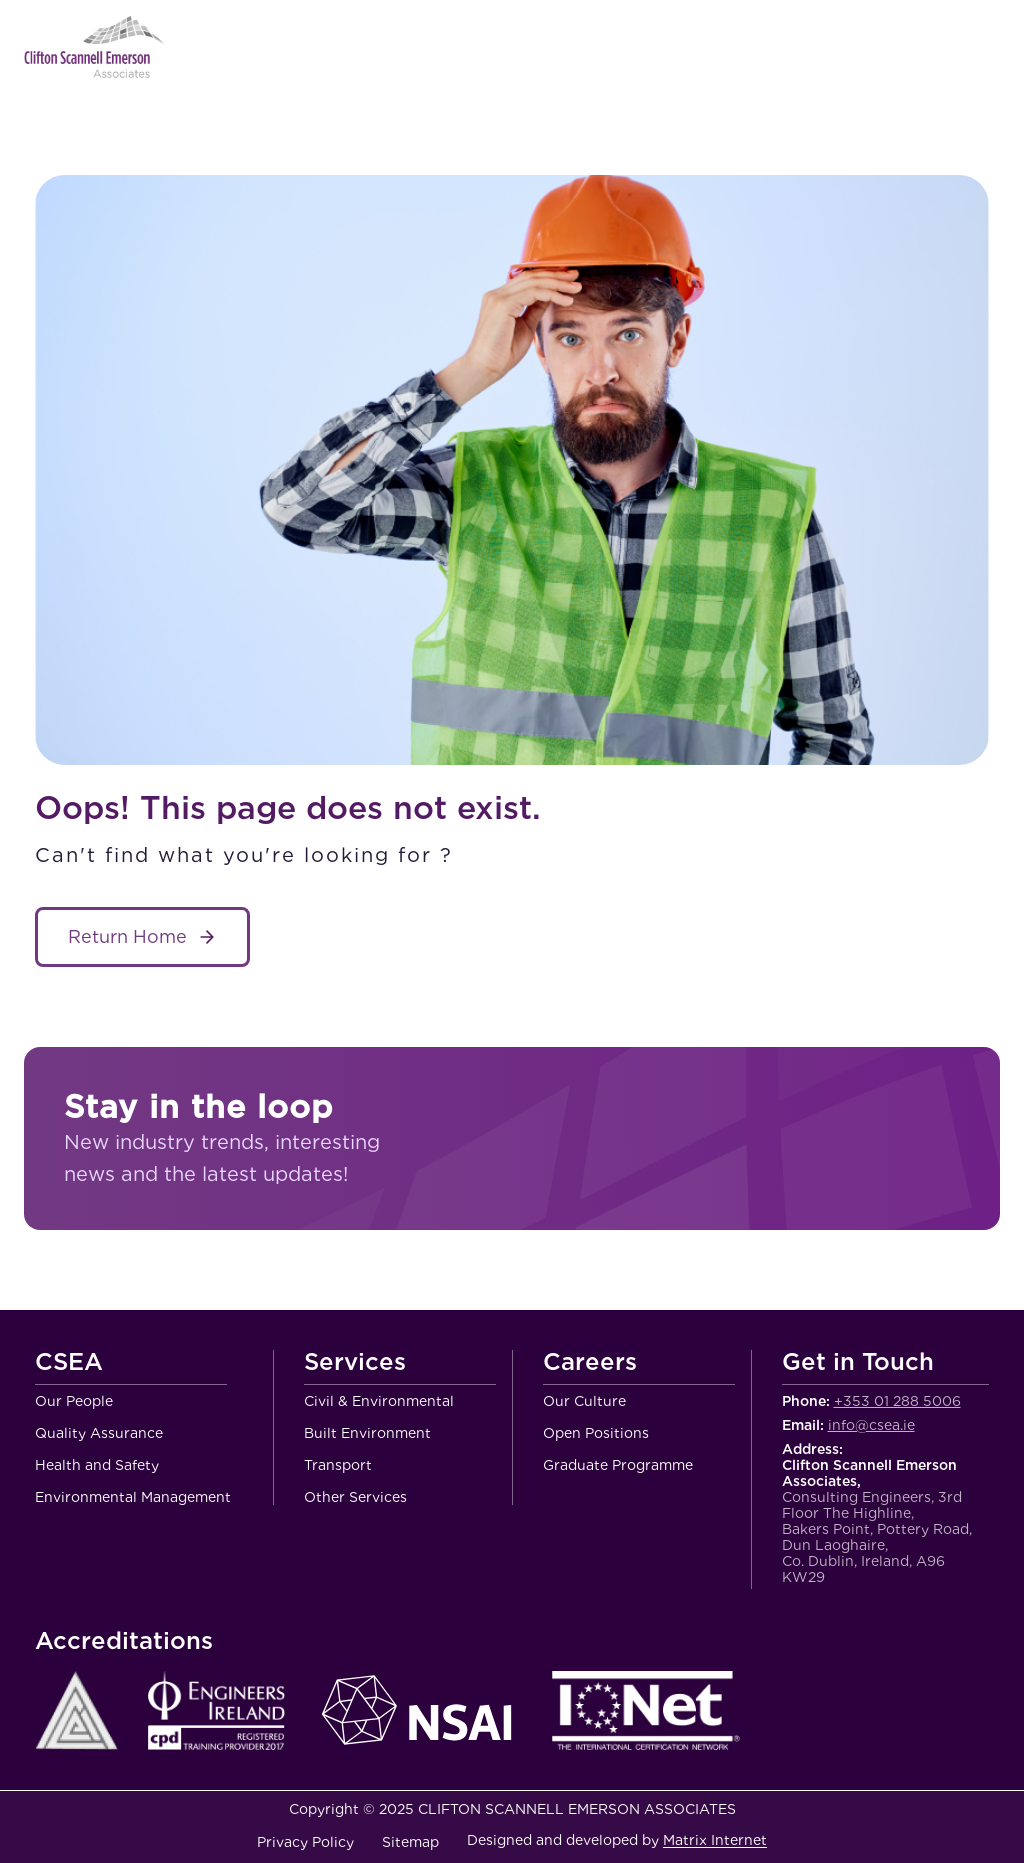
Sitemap (410, 1842)
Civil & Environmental (379, 1401)
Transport (338, 1465)
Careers (590, 1363)
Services (355, 1363)
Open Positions (596, 1433)
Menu (985, 47)
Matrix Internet (715, 1840)
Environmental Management (133, 1497)
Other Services (355, 1497)
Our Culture (584, 1401)
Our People (74, 1401)
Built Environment (367, 1433)
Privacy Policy (305, 1842)
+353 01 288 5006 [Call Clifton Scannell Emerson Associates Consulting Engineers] (897, 1401)
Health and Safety (97, 1465)
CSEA (69, 1363)
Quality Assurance (99, 1433)
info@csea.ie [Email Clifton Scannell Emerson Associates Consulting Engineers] (871, 1425)
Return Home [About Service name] (127, 936)
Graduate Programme (618, 1465)
